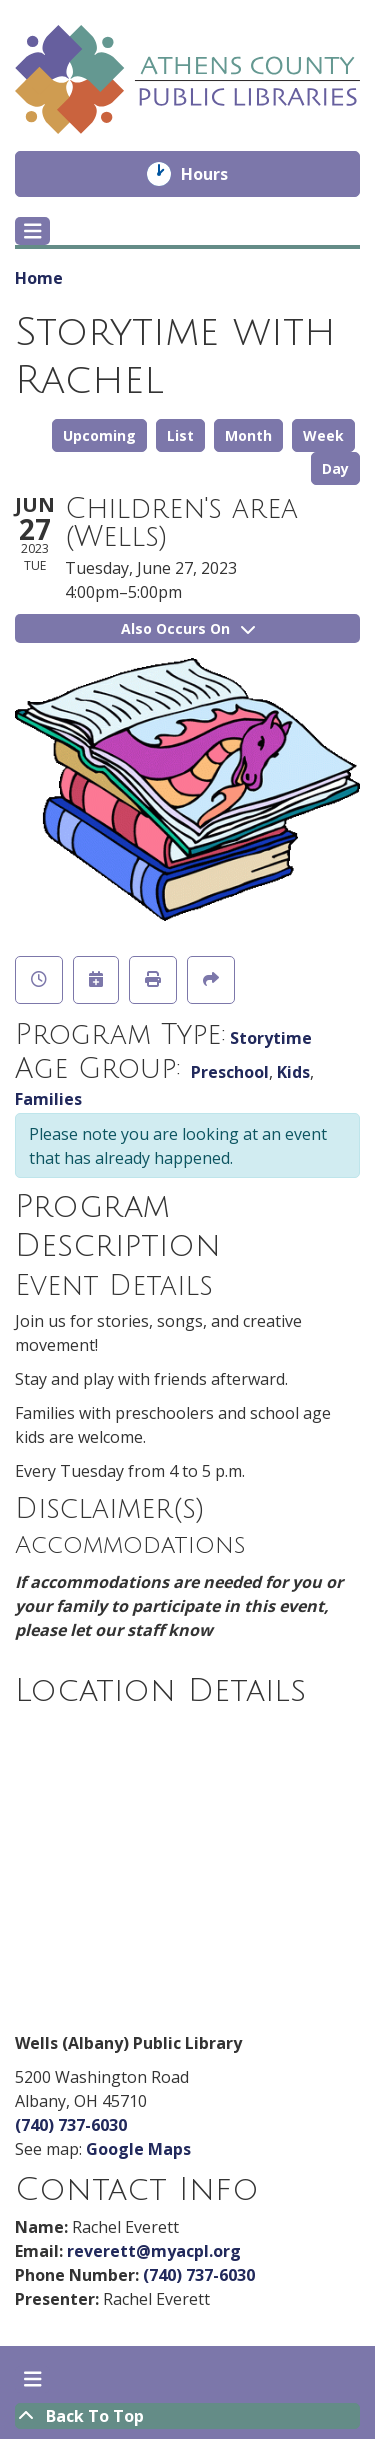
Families (48, 1099)
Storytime (271, 1038)
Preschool (230, 1072)
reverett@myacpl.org (154, 2251)
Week (323, 435)
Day (335, 468)
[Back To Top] (187, 2416)
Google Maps (138, 2149)
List (180, 435)
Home (39, 278)
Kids (293, 1072)
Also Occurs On (188, 628)
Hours (218, 174)
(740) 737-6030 (71, 2125)
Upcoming (99, 435)
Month (248, 435)
